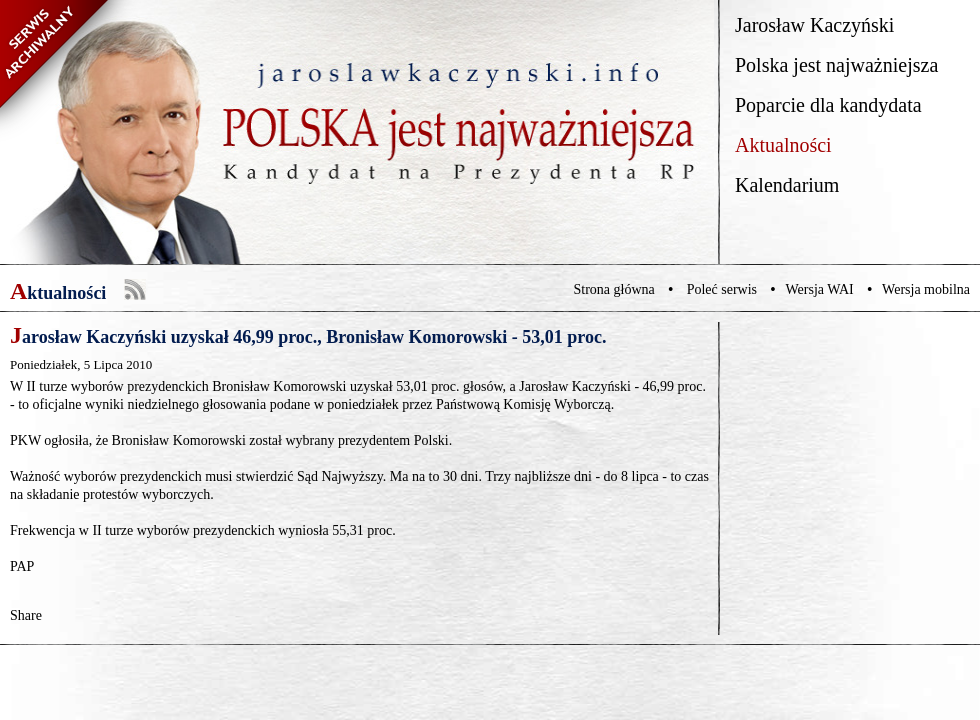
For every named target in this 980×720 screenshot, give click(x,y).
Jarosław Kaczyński (814, 25)
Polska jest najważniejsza (836, 65)
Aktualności (783, 145)
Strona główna (614, 289)
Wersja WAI (819, 289)
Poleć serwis (722, 289)
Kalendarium (787, 185)
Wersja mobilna (926, 289)
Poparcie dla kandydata (828, 105)
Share (26, 615)
